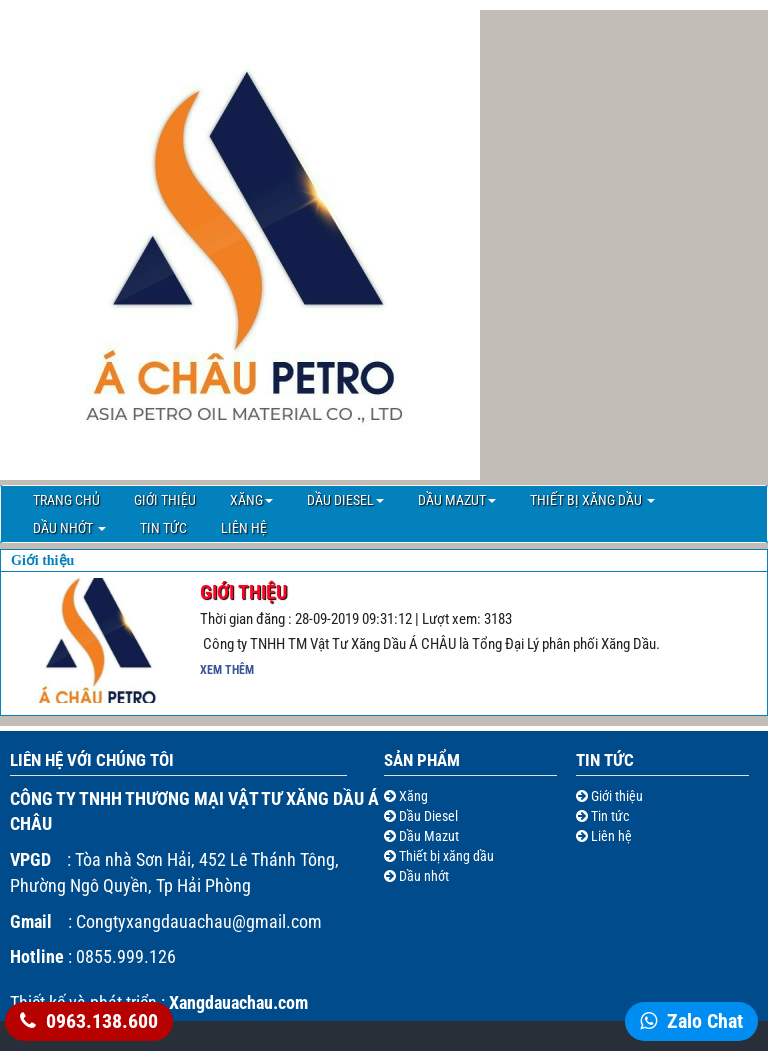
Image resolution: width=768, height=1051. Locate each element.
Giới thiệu (165, 500)
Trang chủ (66, 500)
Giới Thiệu (243, 592)
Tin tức (163, 528)
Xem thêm (227, 670)
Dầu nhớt (69, 528)
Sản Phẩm (422, 760)
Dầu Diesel (345, 500)
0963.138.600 (102, 1021)
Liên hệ (244, 528)
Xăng (251, 500)
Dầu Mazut (457, 500)
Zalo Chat (705, 1021)
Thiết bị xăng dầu (592, 500)
